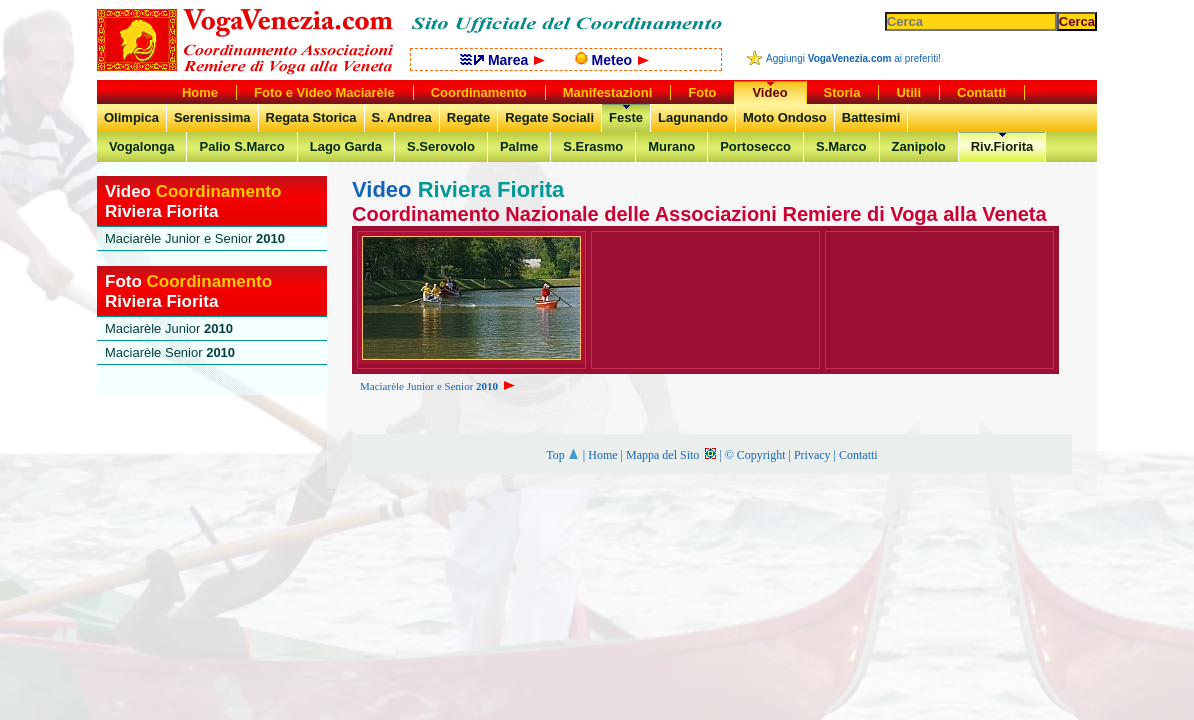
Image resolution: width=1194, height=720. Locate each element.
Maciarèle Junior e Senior (439, 386)
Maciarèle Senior (170, 352)
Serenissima (212, 117)
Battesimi (871, 117)
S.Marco (841, 146)
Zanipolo (919, 146)
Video (769, 92)
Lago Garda (346, 146)
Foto (702, 92)
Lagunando (693, 117)
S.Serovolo (441, 146)
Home (602, 455)
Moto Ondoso (785, 117)
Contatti (858, 455)
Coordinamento (479, 92)
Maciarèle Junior (169, 328)
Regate (468, 117)
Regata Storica (311, 117)
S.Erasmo (593, 146)
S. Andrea (402, 117)
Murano (671, 146)
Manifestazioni (608, 92)
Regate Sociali (549, 117)
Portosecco (755, 146)
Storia (842, 92)
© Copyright (755, 455)
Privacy (812, 455)
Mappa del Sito (671, 455)
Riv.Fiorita (1002, 146)
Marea (502, 60)
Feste (626, 117)
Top (563, 455)
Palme (519, 146)
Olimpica (131, 117)
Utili (908, 92)
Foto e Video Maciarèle (324, 92)
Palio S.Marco (241, 146)
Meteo (612, 60)
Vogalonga (141, 146)
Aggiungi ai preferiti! (853, 58)
